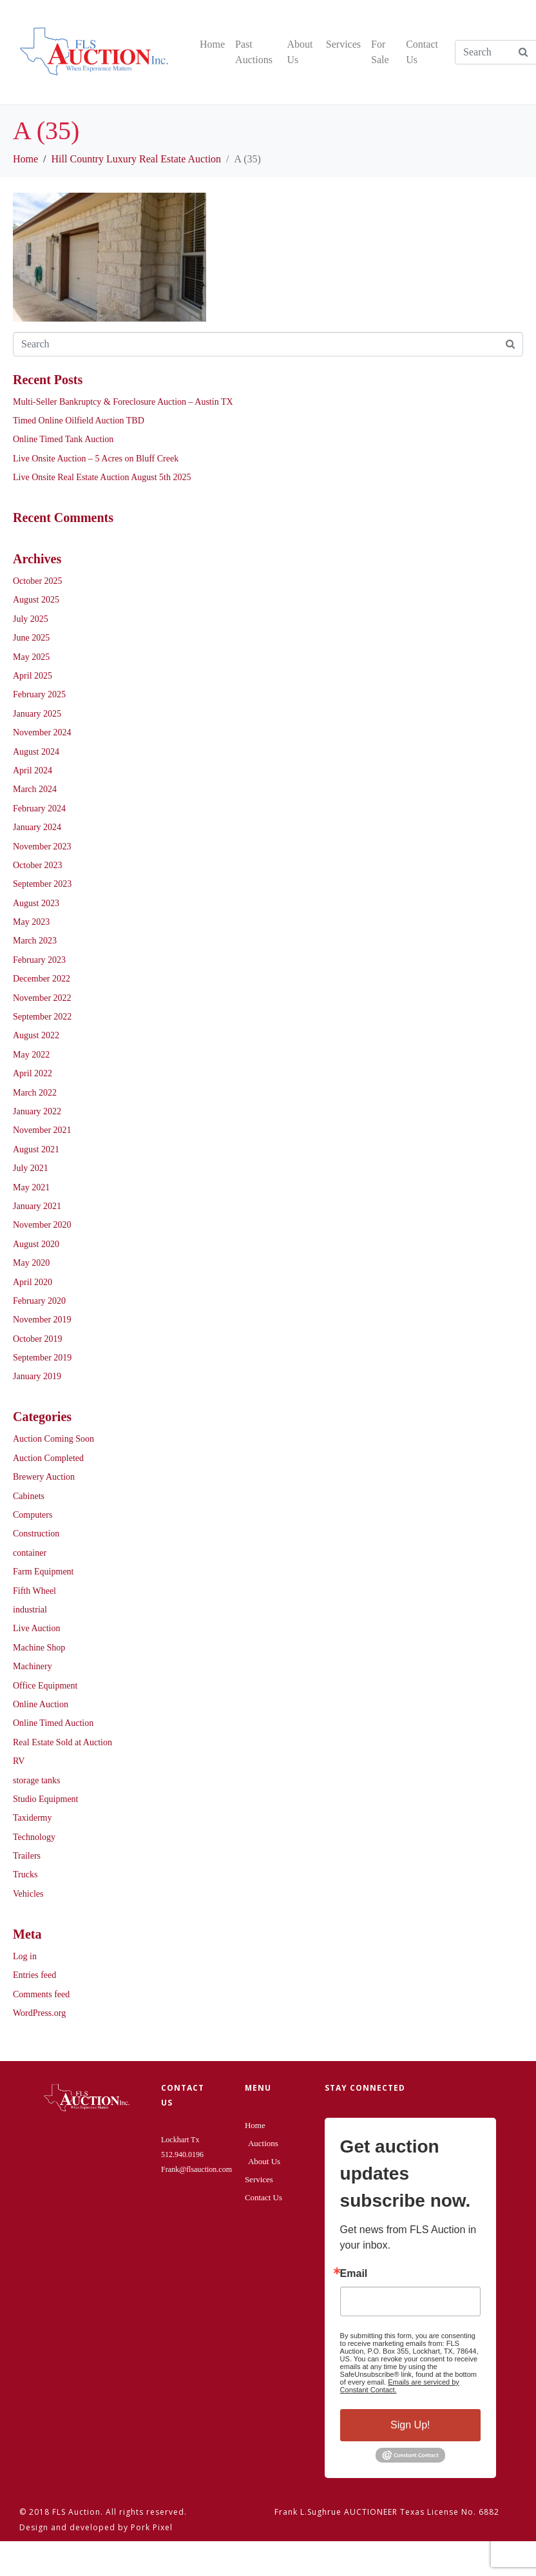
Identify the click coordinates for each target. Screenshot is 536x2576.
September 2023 (42, 884)
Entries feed (34, 1975)
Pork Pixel (152, 2527)
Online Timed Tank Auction (63, 439)
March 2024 (35, 789)
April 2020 (32, 1282)
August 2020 (36, 1244)
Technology (34, 1837)
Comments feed (41, 1994)
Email (354, 2274)
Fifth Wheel (34, 1591)
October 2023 (37, 865)
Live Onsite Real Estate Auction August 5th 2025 (102, 477)
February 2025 (39, 694)
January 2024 (37, 827)
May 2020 (31, 1263)
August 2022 (36, 1035)
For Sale (380, 52)
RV (18, 1761)
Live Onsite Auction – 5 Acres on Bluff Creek (95, 458)
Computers (32, 1515)
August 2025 (36, 600)
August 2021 (36, 1149)
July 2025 (30, 619)
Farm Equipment (43, 1571)
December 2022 (41, 978)
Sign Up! (410, 2424)
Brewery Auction (44, 1477)
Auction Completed (48, 1458)
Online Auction (40, 1704)
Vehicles (28, 1894)
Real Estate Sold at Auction (62, 1742)
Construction (36, 1533)
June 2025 (31, 638)
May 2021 (31, 1187)
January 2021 (37, 1206)
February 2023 (39, 960)
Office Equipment (45, 1685)
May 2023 (31, 922)
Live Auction (37, 1628)
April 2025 (32, 676)
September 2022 (42, 1017)
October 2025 (37, 581)
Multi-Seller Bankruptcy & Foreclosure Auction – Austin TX (123, 402)
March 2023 (35, 940)
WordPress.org (39, 2013)
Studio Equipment (46, 1799)
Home (212, 44)
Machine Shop (39, 1647)
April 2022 (32, 1073)
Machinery (32, 1666)
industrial (30, 1609)
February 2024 (39, 808)
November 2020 (42, 1225)
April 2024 (32, 770)
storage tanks (36, 1780)
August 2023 (36, 903)
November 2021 (42, 1130)
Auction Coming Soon (53, 1439)
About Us (299, 52)
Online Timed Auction (53, 1723)
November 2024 (42, 732)
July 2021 (30, 1168)
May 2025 (31, 657)
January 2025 (37, 714)
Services (343, 44)
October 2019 (37, 1339)
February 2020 (39, 1301)
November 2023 (42, 846)
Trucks (25, 1874)
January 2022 (37, 1111)
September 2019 (42, 1357)
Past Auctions (254, 52)
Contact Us (422, 52)
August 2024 (36, 752)
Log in (25, 1956)
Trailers (27, 1856)
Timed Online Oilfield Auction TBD (78, 420)
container (29, 1553)
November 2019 (42, 1319)
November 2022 (42, 998)
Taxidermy (32, 1818)
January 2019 (37, 1376)
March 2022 (35, 1093)
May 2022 (31, 1055)
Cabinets (28, 1496)
